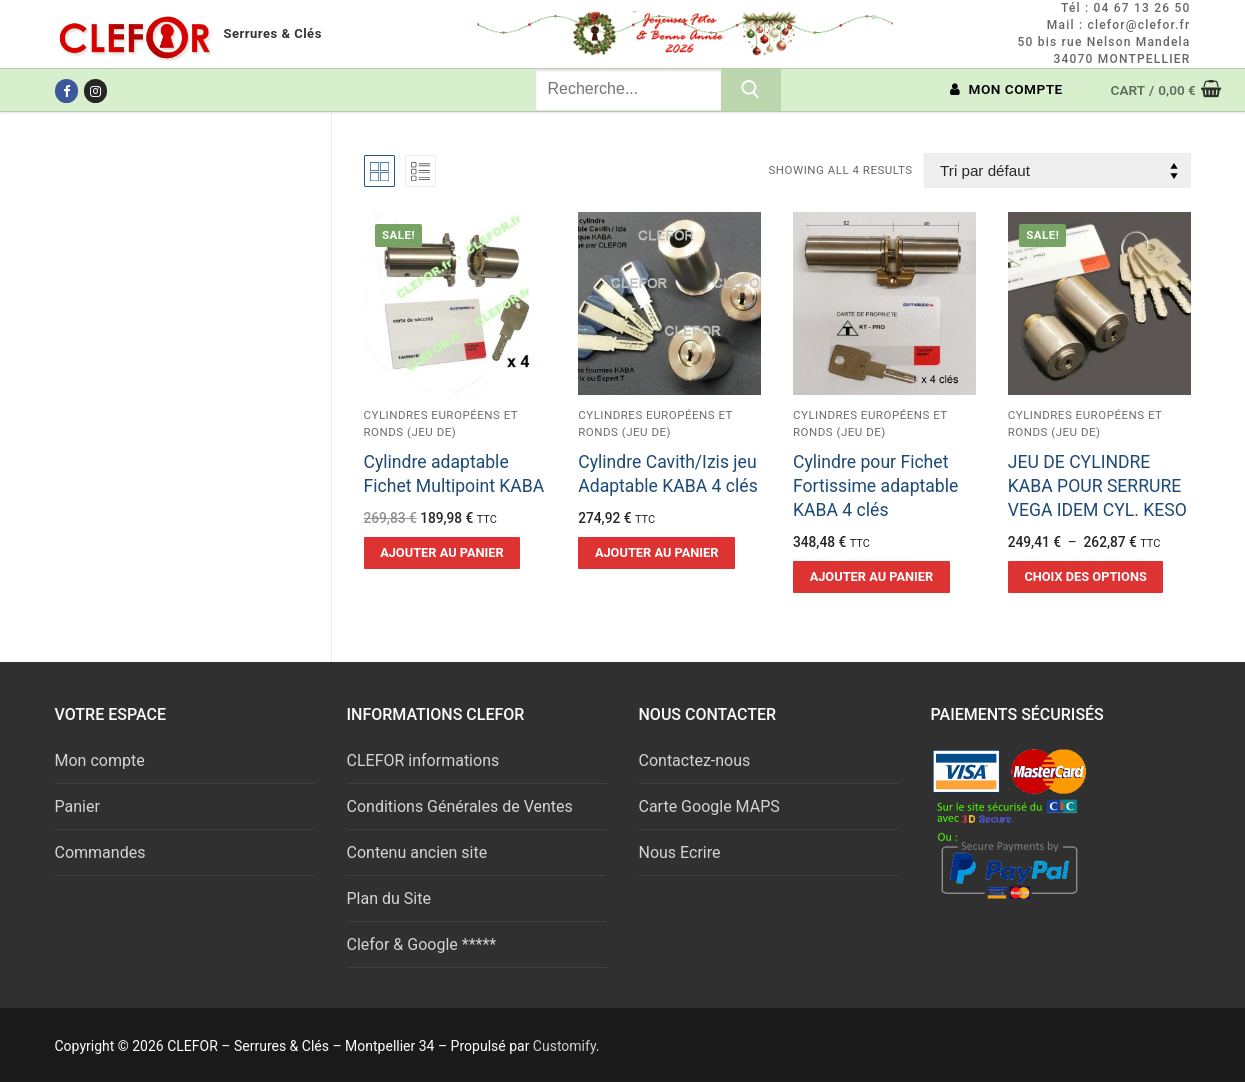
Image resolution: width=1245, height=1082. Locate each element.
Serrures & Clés (273, 33)
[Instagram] (95, 90)
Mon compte (100, 760)
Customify (564, 1046)
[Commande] (1057, 170)
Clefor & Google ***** (422, 944)
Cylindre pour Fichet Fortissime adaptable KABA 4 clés (875, 486)
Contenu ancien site (417, 852)
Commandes (100, 852)
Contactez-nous (695, 760)
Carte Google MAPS (709, 806)
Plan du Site (389, 898)
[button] (442, 553)
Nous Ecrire (680, 852)
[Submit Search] (751, 90)
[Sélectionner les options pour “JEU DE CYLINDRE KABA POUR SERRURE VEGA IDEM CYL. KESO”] (1086, 577)
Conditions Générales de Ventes (460, 806)
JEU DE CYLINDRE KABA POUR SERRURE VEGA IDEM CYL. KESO (1097, 486)
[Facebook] (66, 90)
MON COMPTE (1006, 89)
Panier (77, 806)
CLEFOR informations (423, 760)
